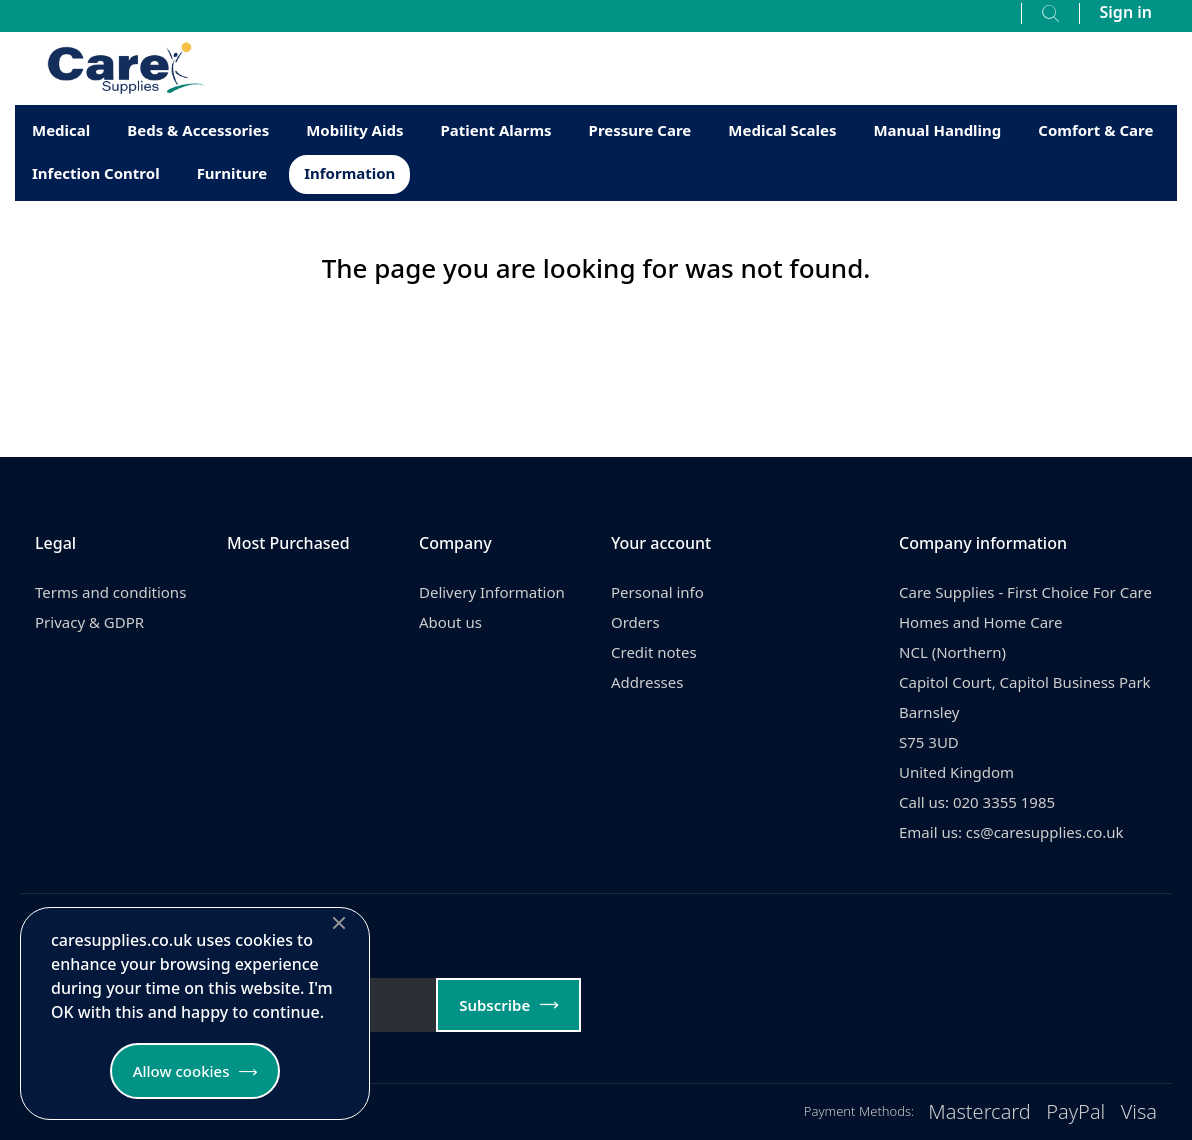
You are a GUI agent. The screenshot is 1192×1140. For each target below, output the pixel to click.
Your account (661, 543)
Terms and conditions (110, 592)
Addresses (647, 682)
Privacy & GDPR (89, 622)
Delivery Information (492, 592)
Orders (635, 622)
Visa (1139, 1111)
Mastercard (979, 1111)
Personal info (657, 592)
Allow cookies (181, 1071)
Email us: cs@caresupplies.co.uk (1011, 832)
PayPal (1075, 1111)
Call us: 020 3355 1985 (977, 802)
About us (450, 622)
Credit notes (654, 652)
